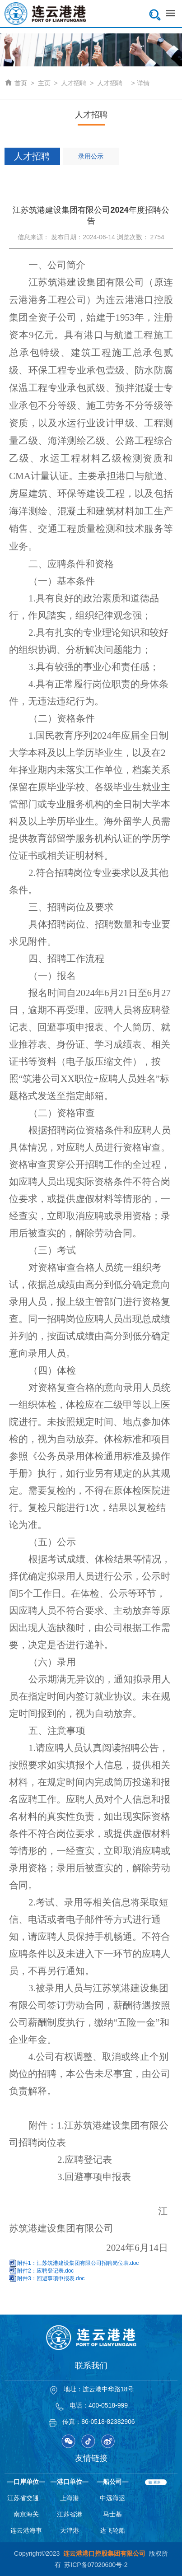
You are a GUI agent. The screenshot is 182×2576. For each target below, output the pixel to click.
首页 (16, 83)
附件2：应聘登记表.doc (45, 2271)
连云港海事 (26, 2530)
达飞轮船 (112, 2530)
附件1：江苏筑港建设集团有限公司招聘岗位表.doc (78, 2263)
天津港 (69, 2530)
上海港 (69, 2497)
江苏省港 (69, 2514)
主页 (44, 83)
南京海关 (26, 2514)
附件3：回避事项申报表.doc (50, 2278)
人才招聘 (73, 83)
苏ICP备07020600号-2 (95, 2564)
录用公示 (90, 156)
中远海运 (112, 2497)
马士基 (112, 2514)
